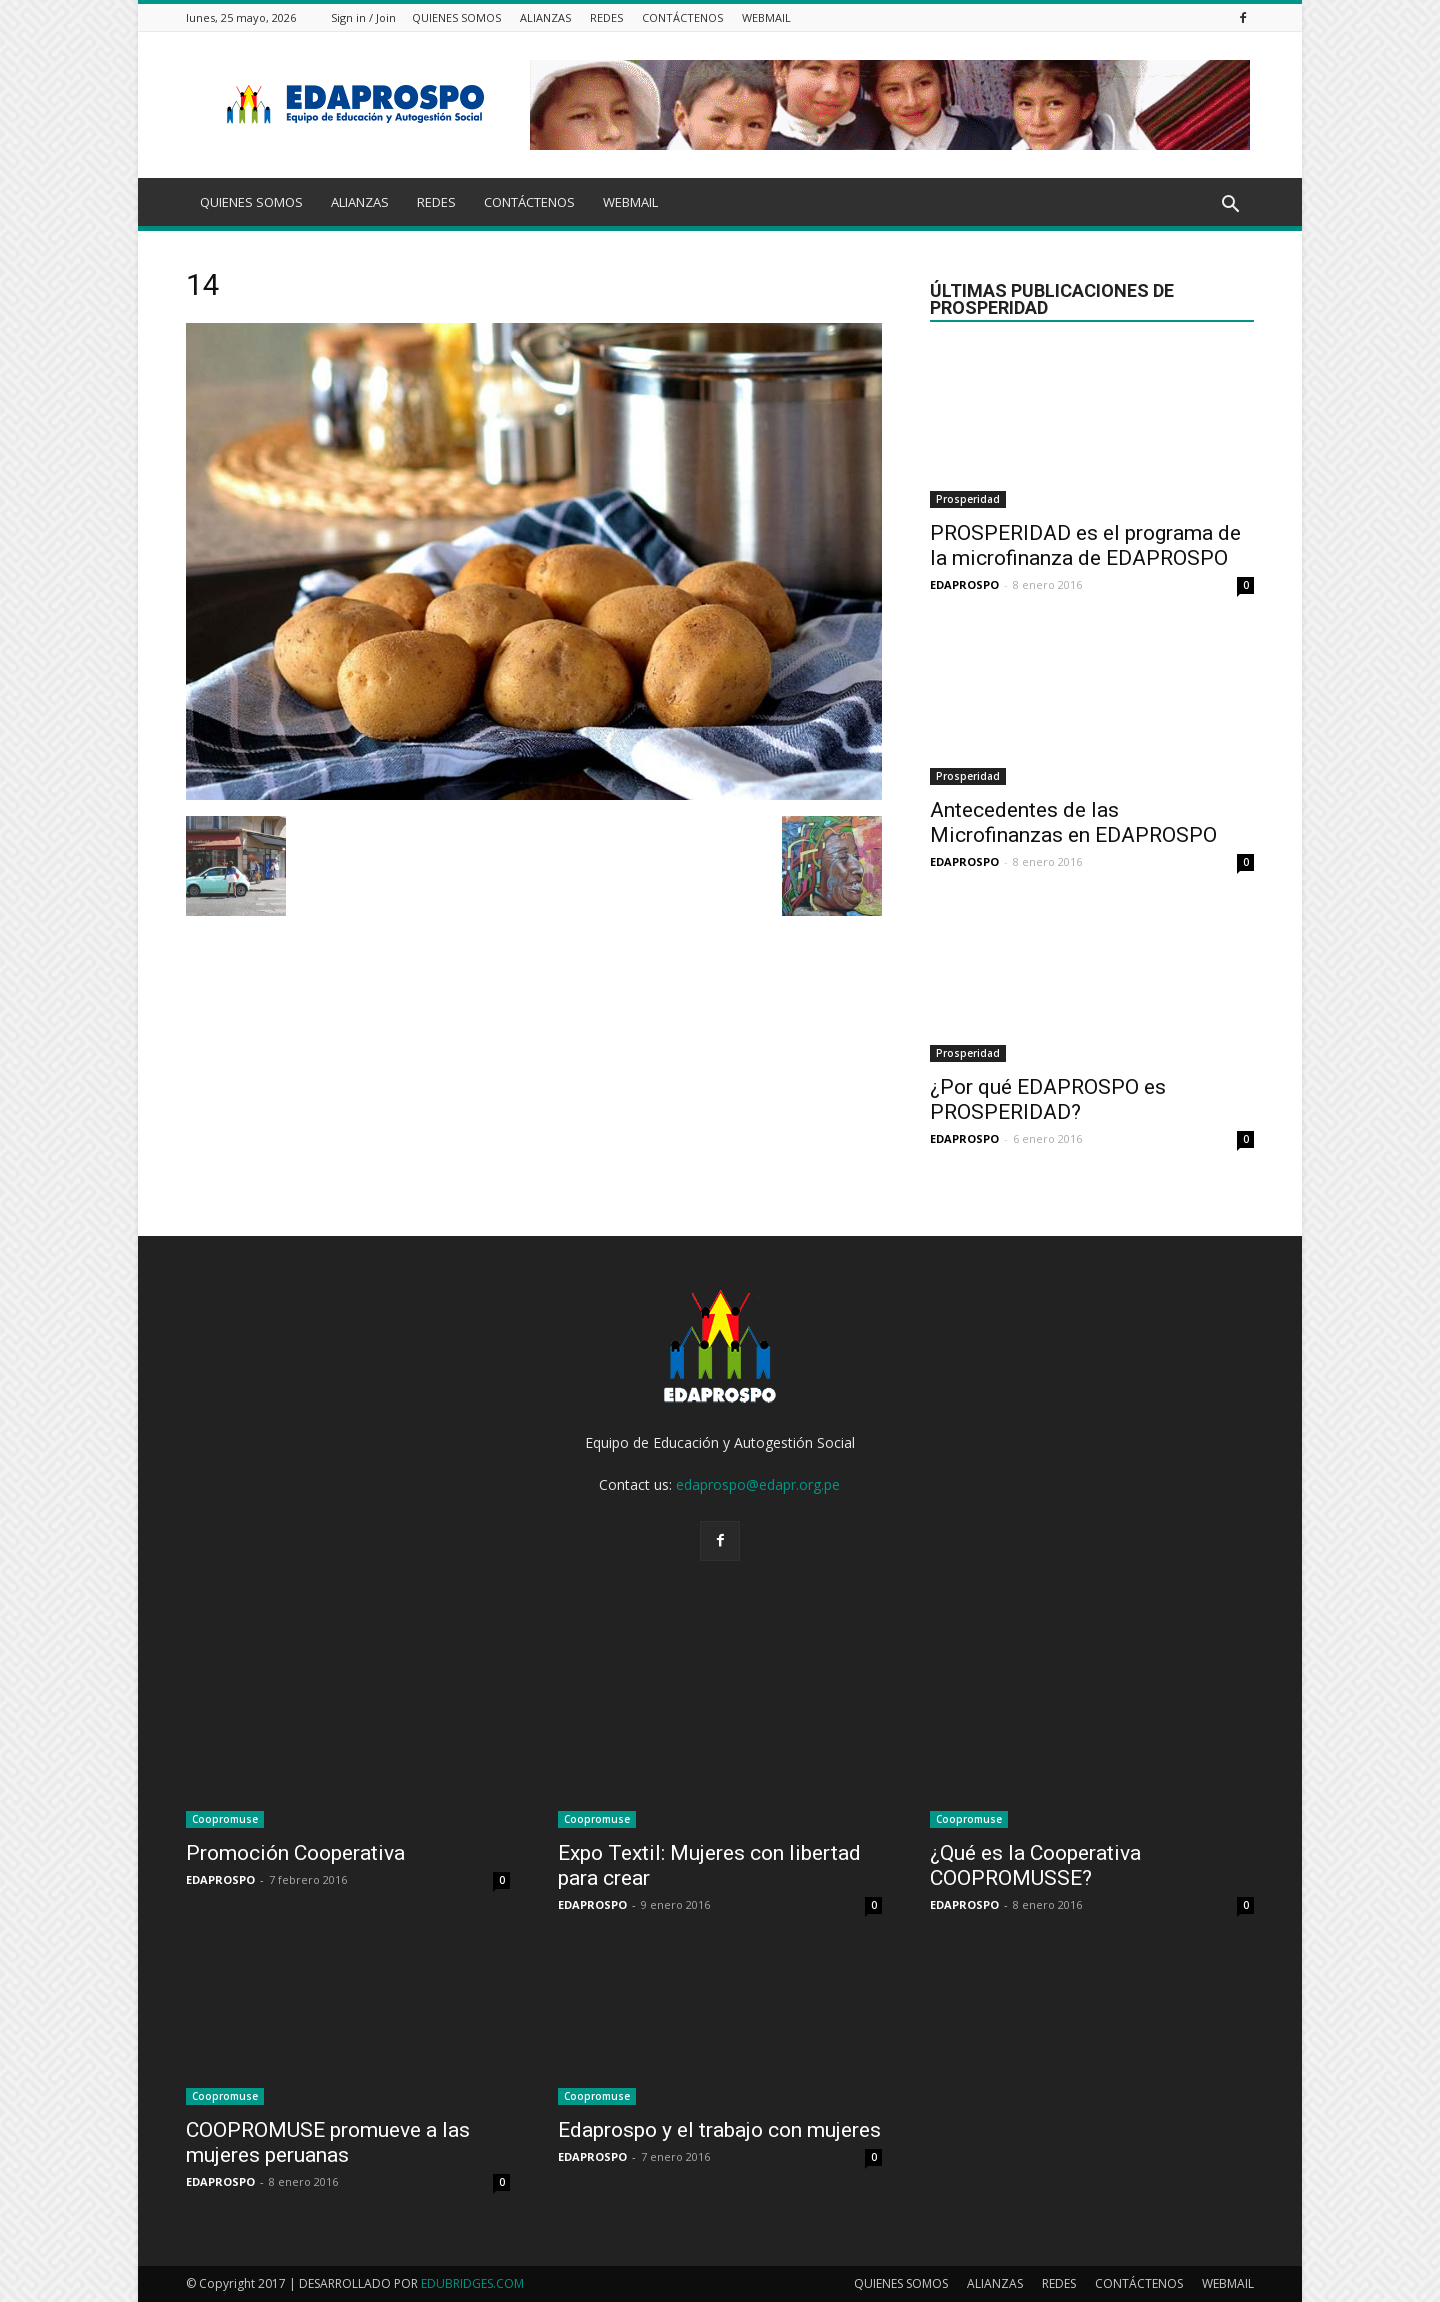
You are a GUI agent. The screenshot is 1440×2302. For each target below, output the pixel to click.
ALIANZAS (545, 17)
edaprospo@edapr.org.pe (758, 1484)
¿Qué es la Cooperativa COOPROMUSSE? (1035, 1865)
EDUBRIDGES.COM (472, 2283)
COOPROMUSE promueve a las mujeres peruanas (328, 2142)
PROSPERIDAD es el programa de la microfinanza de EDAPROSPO (1085, 545)
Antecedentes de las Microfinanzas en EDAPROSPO (1073, 822)
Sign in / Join (363, 17)
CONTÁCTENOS (682, 17)
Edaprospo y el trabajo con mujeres (719, 2130)
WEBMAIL (766, 17)
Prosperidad (968, 499)
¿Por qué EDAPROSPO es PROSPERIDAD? (1048, 1099)
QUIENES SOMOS (456, 17)
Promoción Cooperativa (295, 1853)
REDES (606, 17)
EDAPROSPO (964, 584)
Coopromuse (225, 1819)
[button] (1230, 205)
